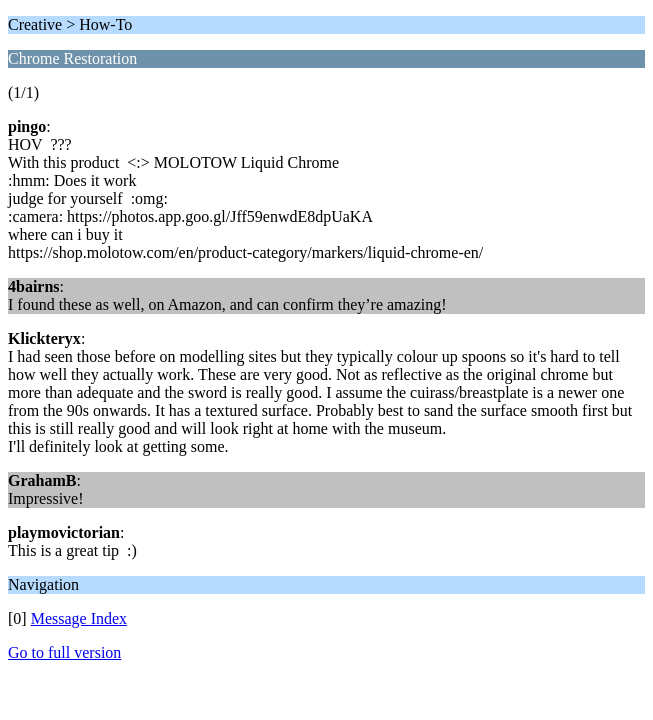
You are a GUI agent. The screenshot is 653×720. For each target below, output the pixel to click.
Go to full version (64, 652)
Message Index (79, 618)
